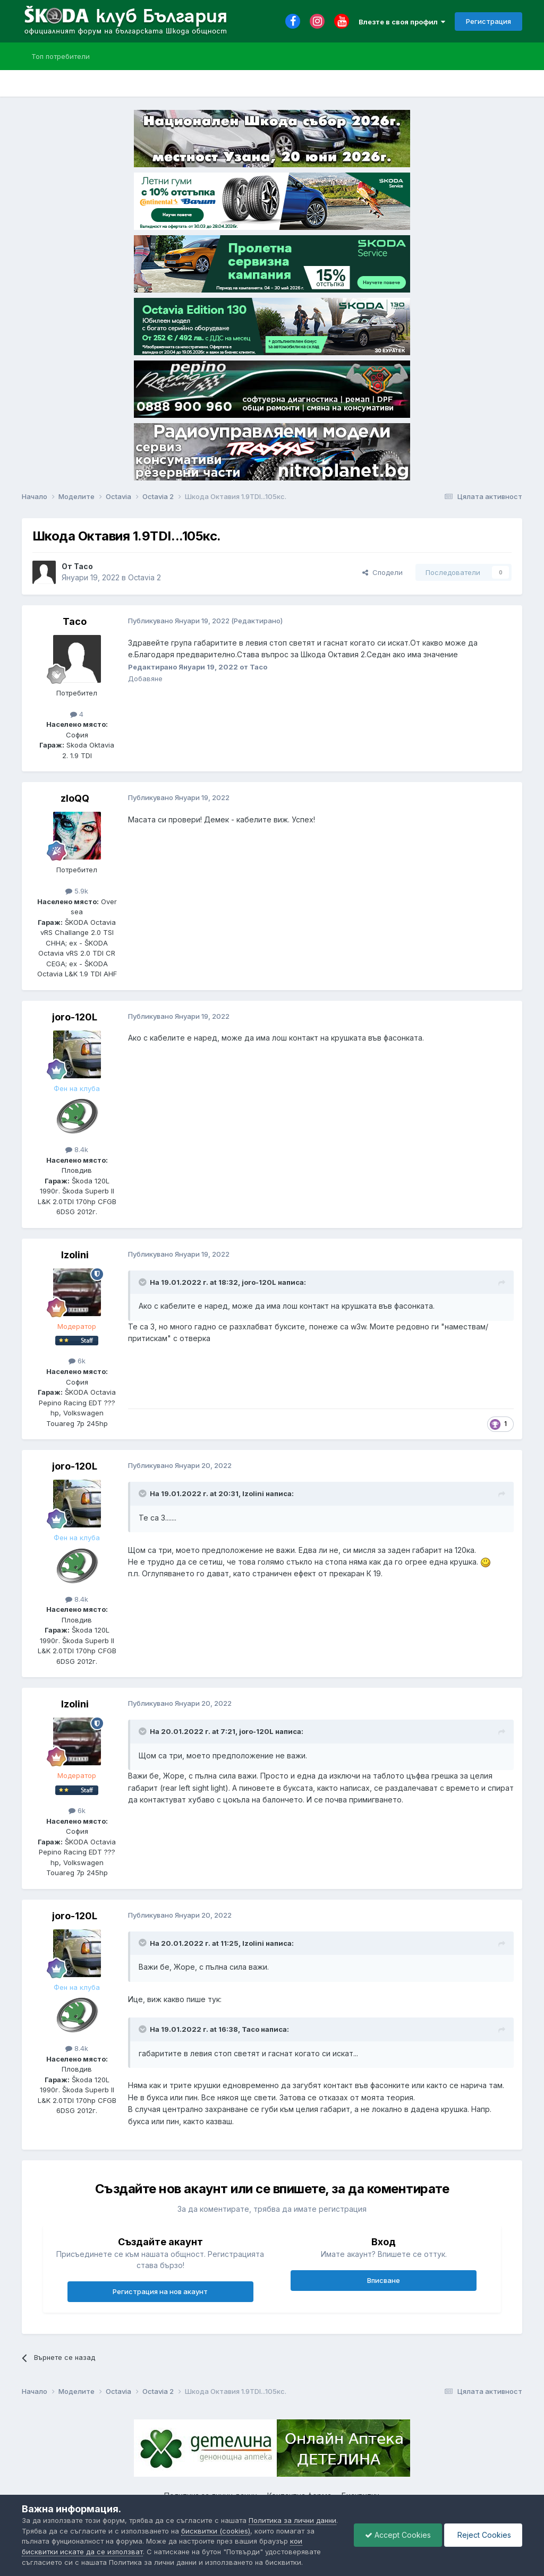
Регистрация (488, 21)
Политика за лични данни (292, 2520)
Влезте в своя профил (402, 22)
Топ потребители (60, 56)
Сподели (382, 572)
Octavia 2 (144, 577)
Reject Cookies (483, 2534)
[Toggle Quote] (143, 1282)
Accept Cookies (398, 2534)
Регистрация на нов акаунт (160, 2291)
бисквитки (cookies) (215, 2531)
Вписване (383, 2280)
